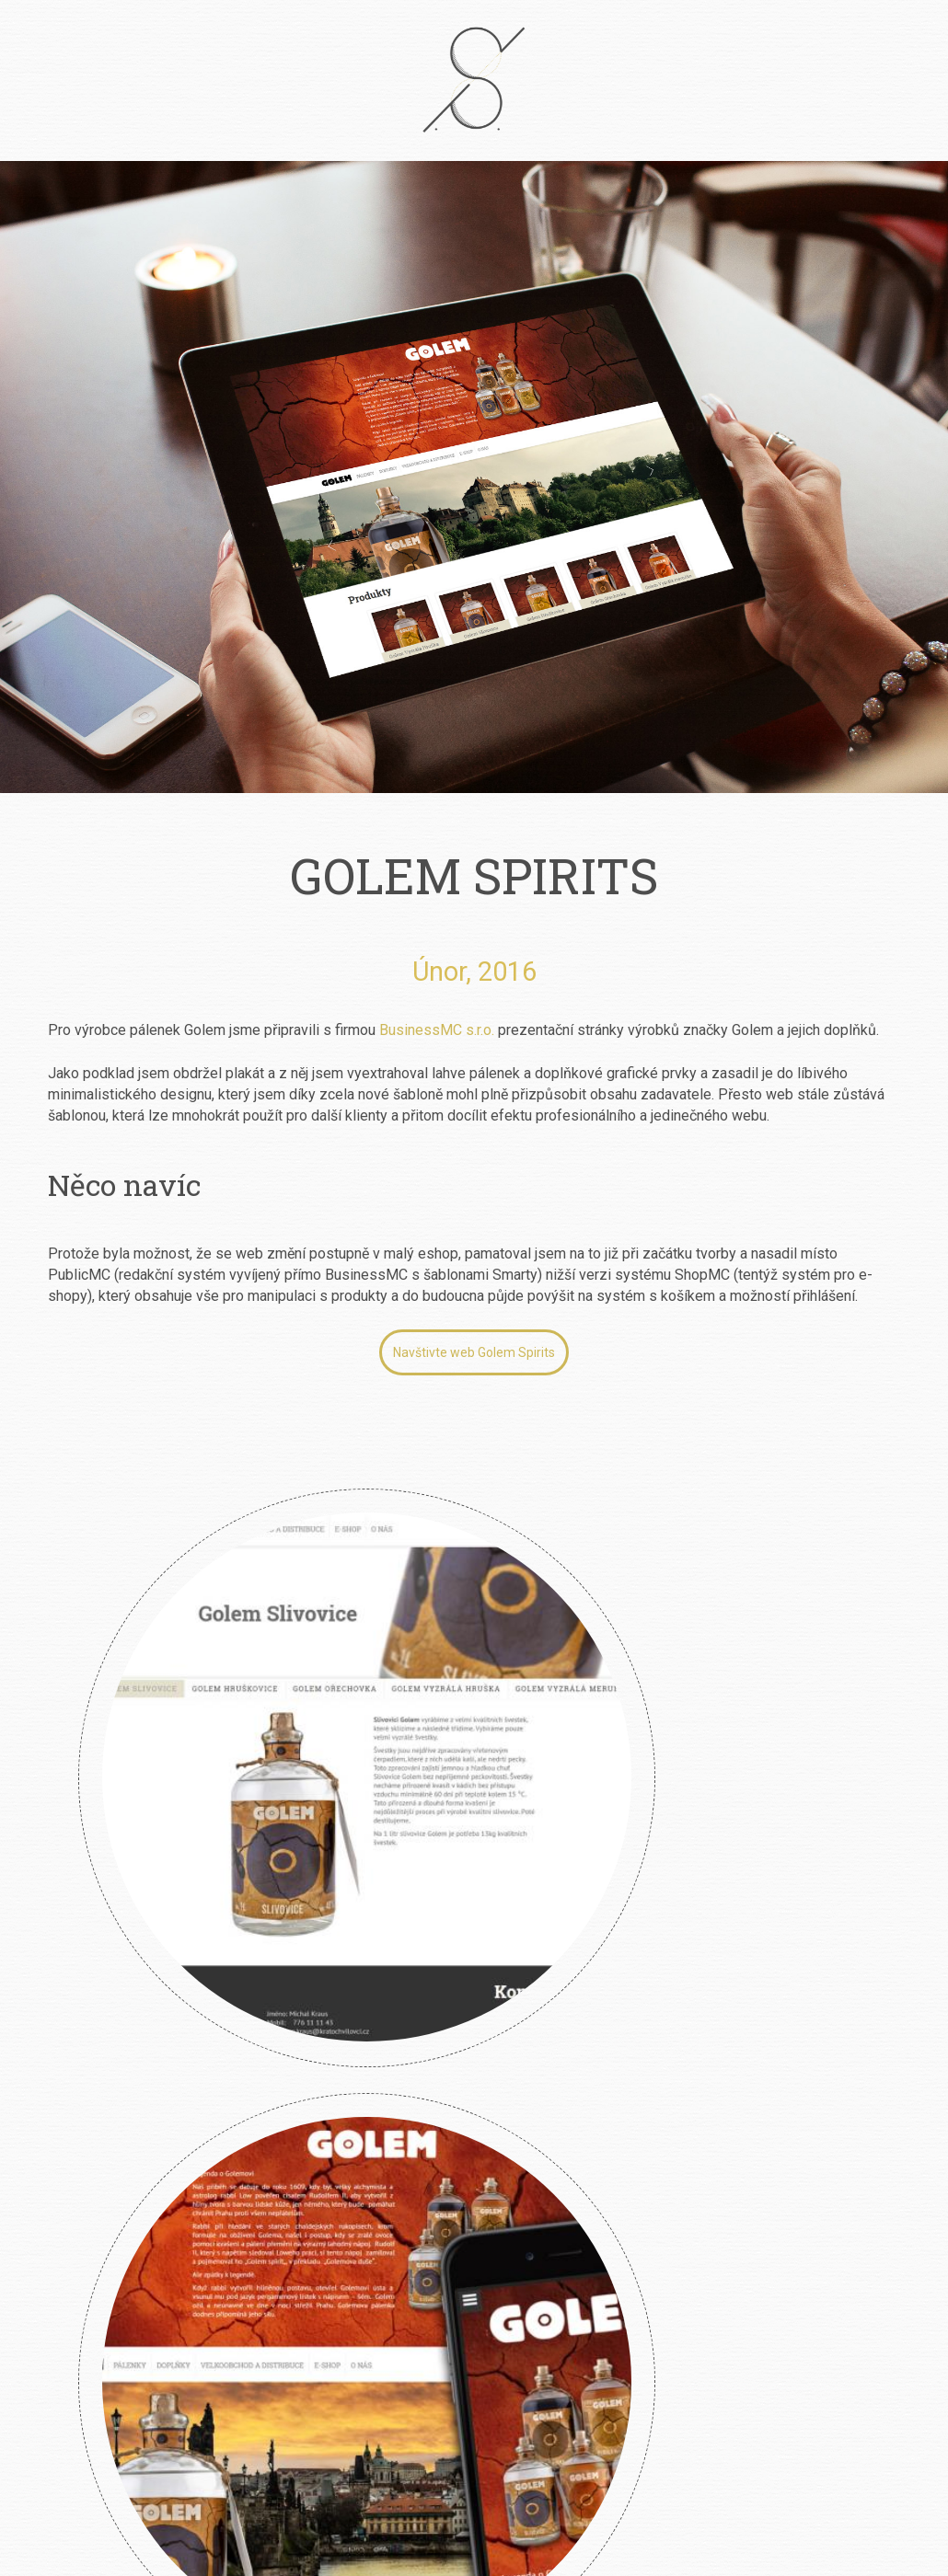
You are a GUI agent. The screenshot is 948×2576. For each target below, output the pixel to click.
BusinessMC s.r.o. (436, 1030)
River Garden (356, 1869)
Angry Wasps (594, 1869)
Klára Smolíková (119, 1869)
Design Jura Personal (831, 1869)
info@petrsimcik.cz (499, 2399)
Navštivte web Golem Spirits (474, 1352)
